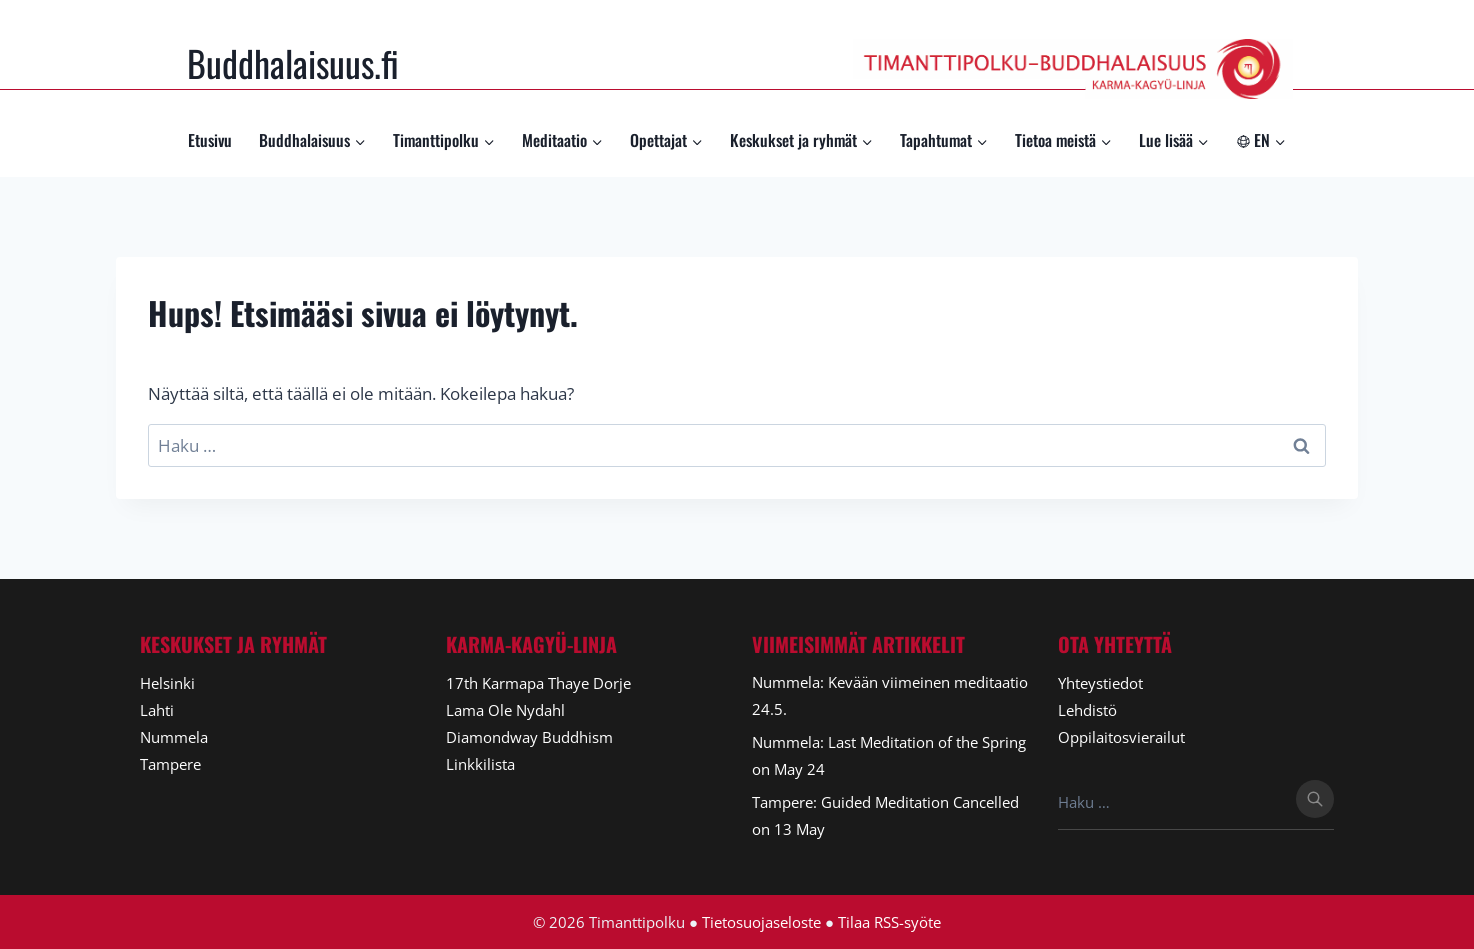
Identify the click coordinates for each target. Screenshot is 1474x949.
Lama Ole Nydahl (505, 709)
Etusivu (210, 140)
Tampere (170, 763)
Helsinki (167, 682)
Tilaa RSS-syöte (889, 922)
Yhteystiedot (1100, 682)
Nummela (174, 736)
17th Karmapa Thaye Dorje (538, 682)
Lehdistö (1087, 709)
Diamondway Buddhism (529, 736)
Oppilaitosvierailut (1121, 736)
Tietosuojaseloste (761, 922)
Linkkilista (480, 763)
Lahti (157, 709)
